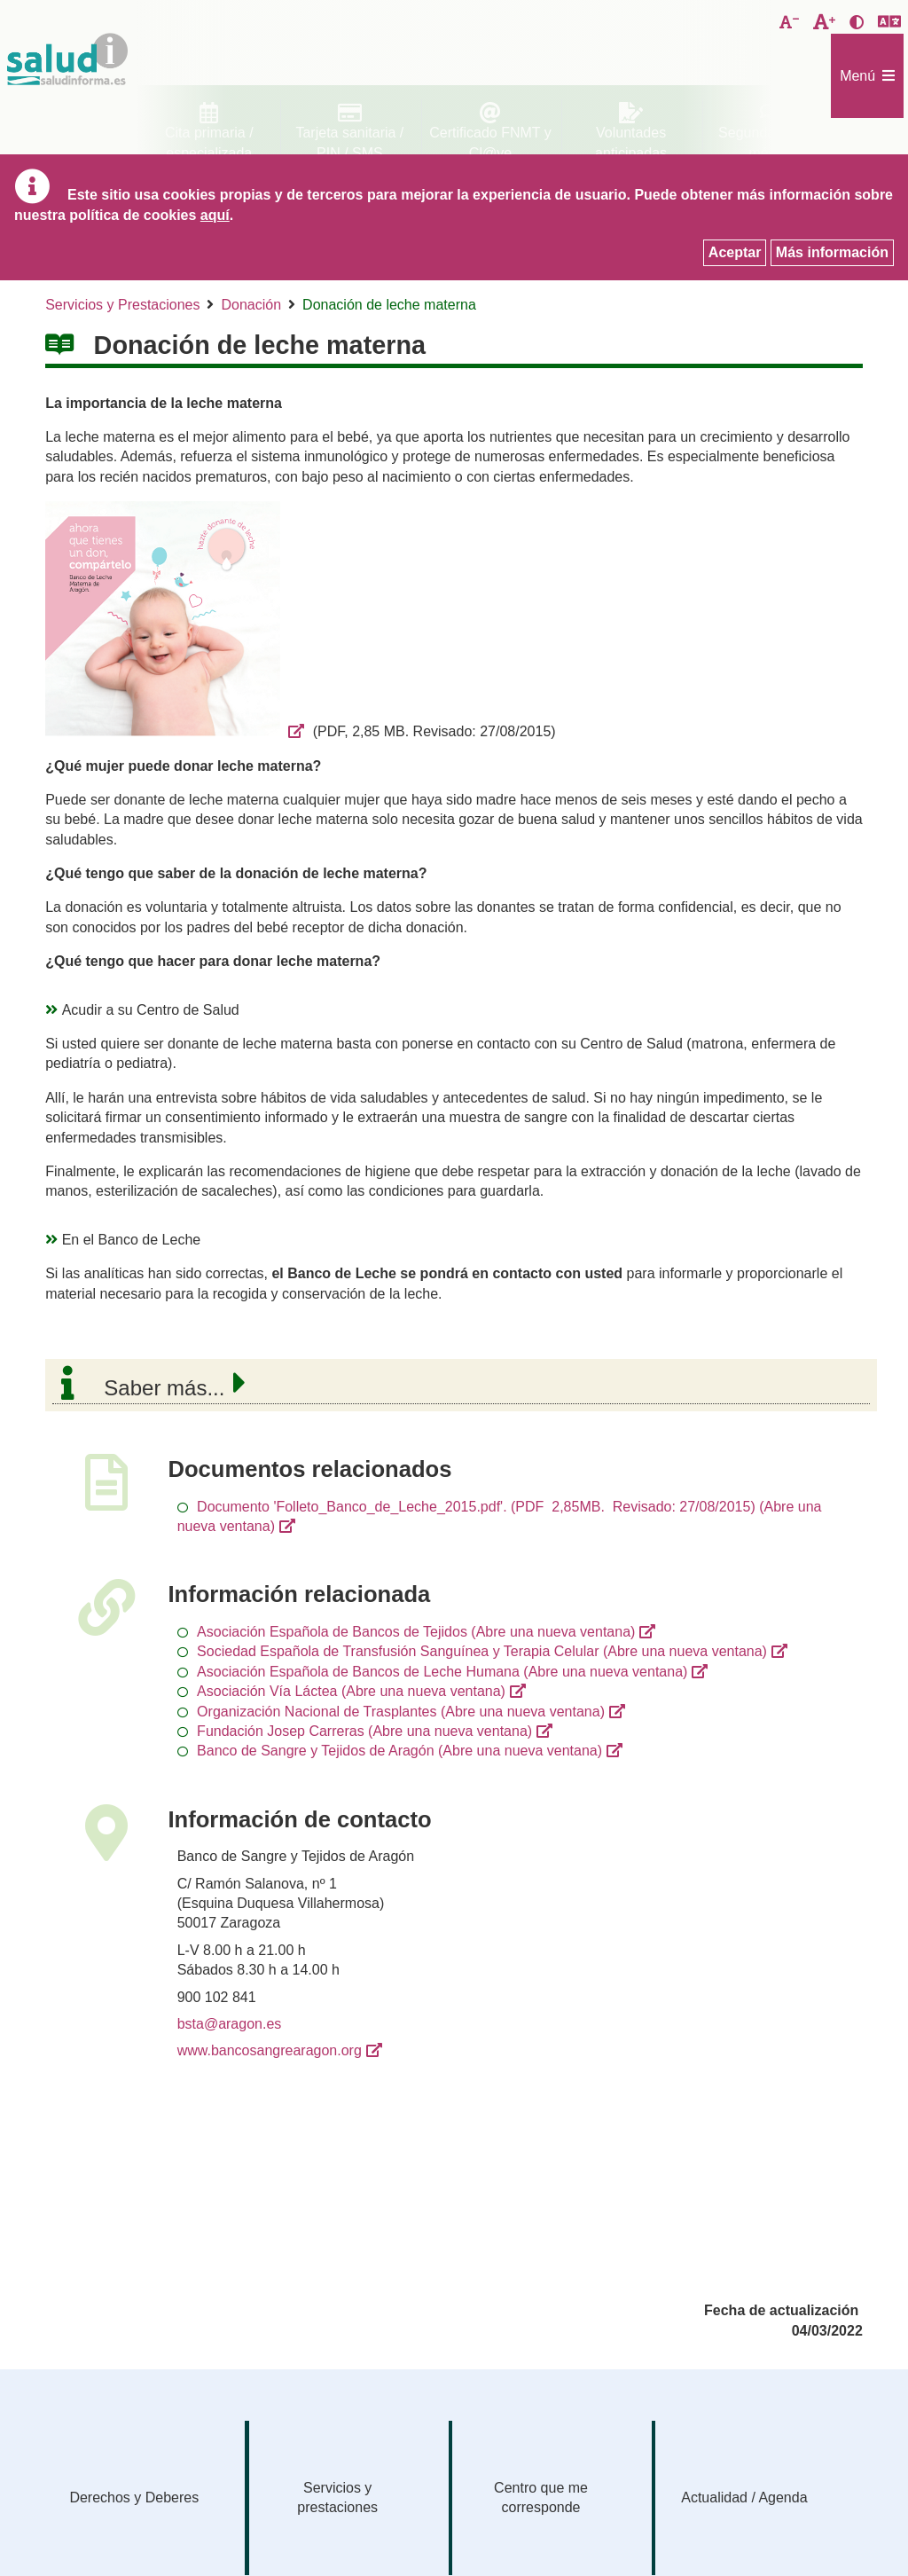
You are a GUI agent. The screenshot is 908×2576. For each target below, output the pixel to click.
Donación (251, 304)
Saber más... (164, 1388)
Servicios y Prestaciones (122, 304)
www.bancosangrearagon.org (269, 2050)
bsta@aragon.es (229, 2023)
